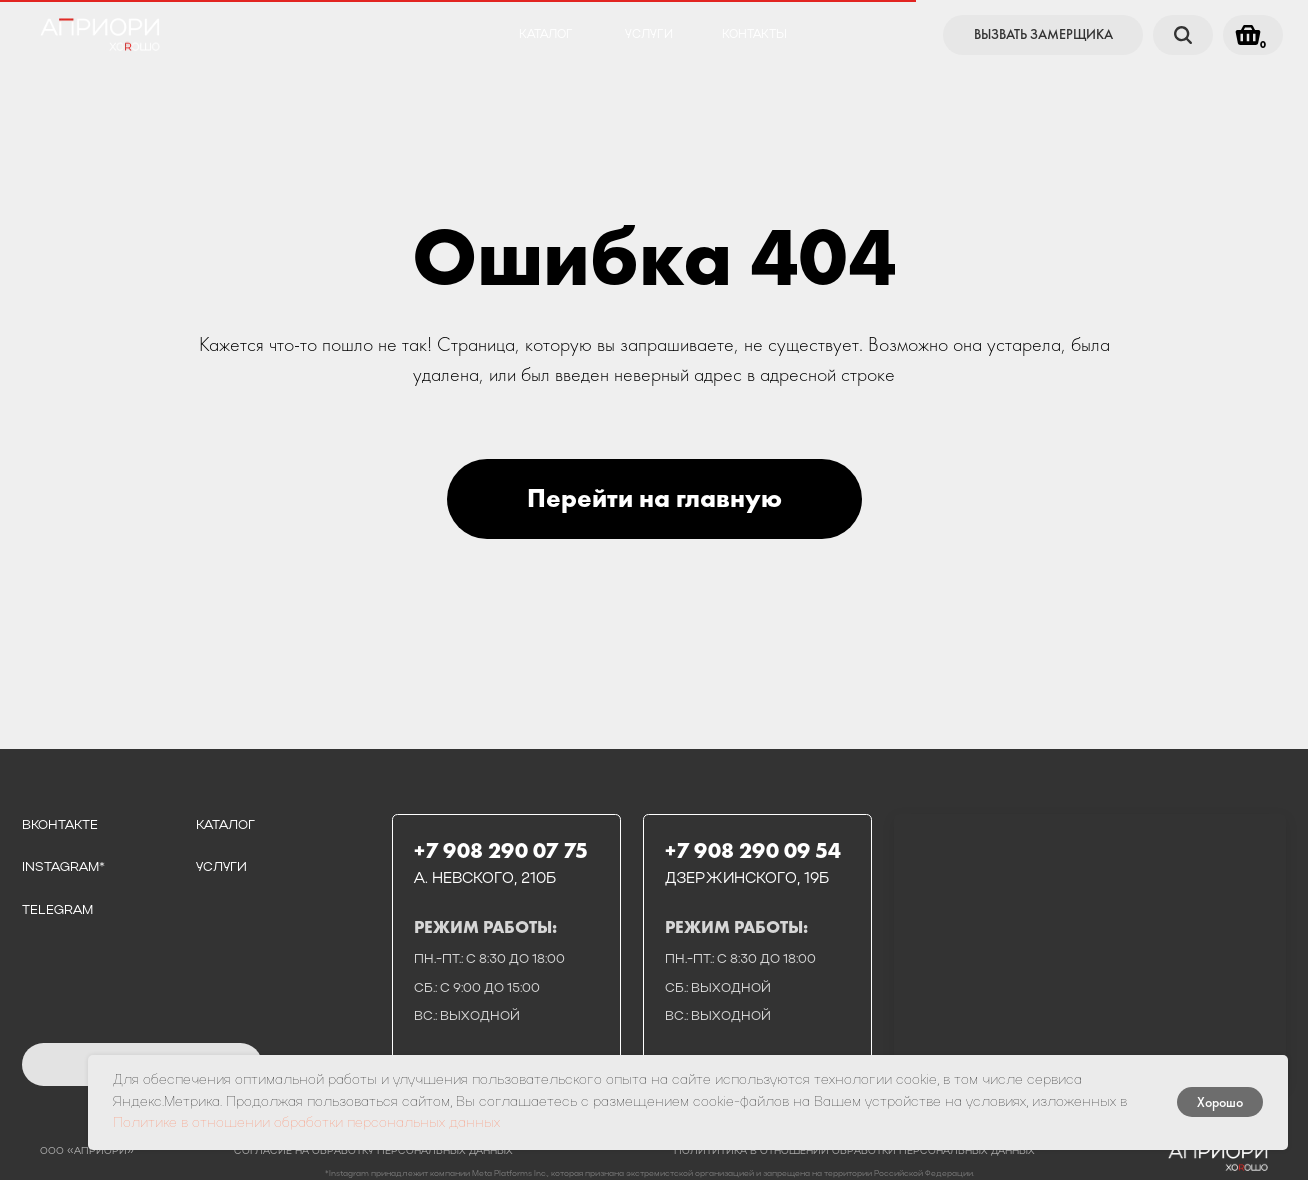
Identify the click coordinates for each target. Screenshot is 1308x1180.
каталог (546, 35)
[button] (1043, 35)
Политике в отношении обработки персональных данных (306, 1123)
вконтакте (60, 825)
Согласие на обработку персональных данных (373, 1151)
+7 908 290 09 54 (753, 851)
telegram (57, 910)
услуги (649, 35)
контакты (754, 35)
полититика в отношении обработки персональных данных (854, 1151)
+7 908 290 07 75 (501, 851)
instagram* (63, 867)
